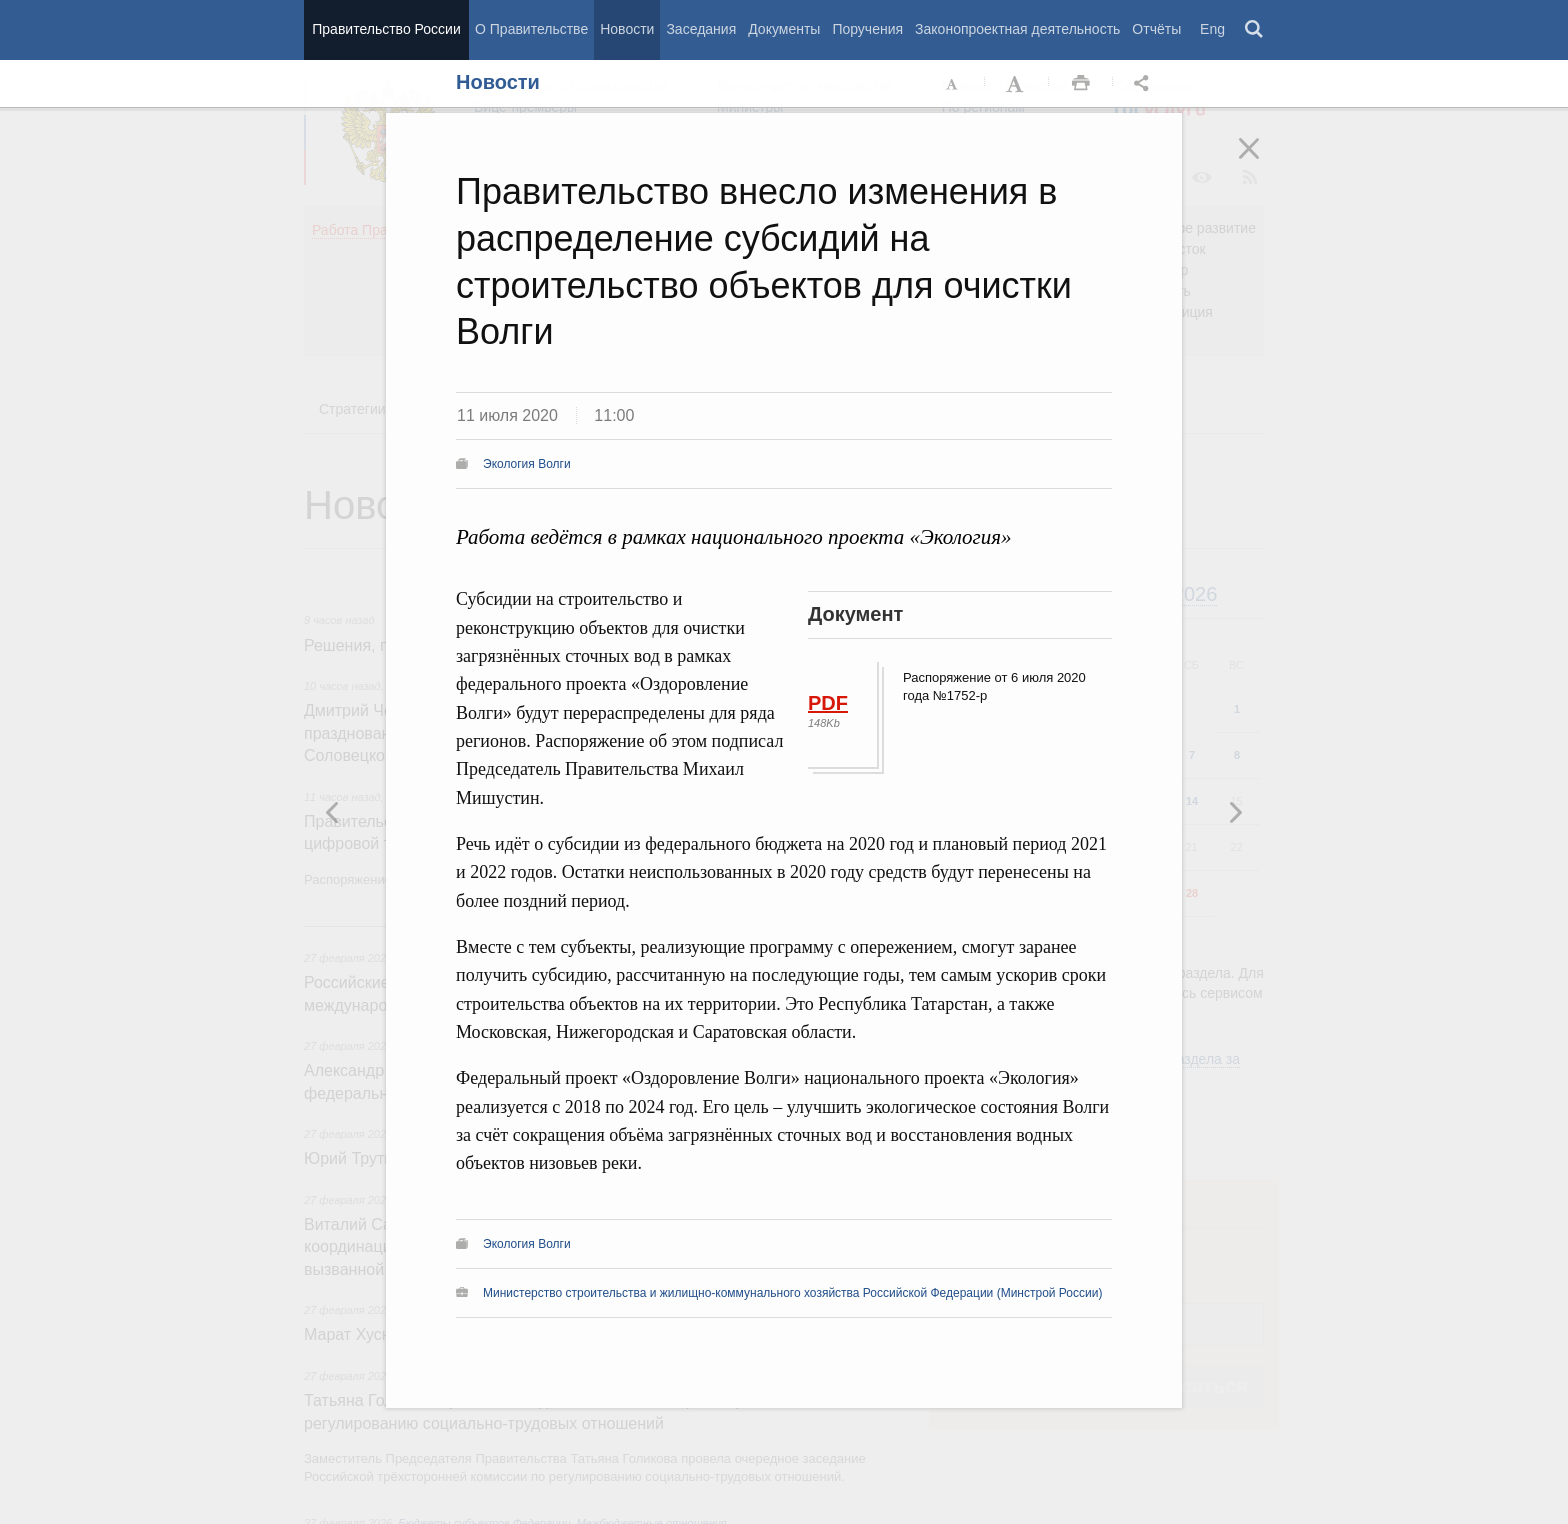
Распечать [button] (1081, 84)
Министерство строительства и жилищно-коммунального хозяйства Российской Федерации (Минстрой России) (792, 1293)
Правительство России (386, 29)
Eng (1212, 29)
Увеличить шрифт (1017, 84)
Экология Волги (527, 464)
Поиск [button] (1255, 30)
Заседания (701, 29)
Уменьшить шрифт (953, 84)
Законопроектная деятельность (1017, 29)
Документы (784, 29)
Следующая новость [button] (333, 812)
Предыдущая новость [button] (1235, 812)
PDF (828, 703)
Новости (627, 29)
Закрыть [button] (1263, 162)
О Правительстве (531, 29)
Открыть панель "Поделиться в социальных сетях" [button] (1145, 84)
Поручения (867, 29)
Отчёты (1156, 29)
